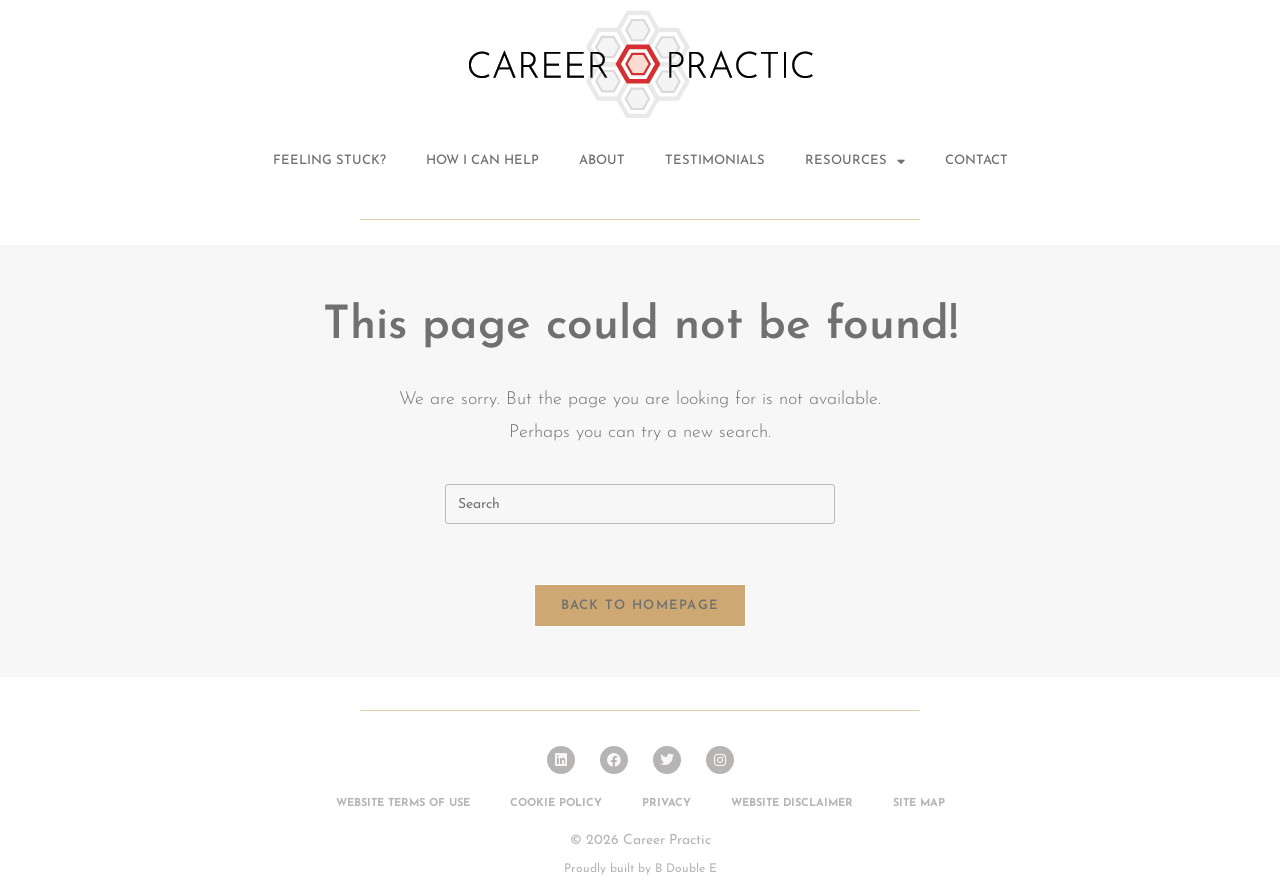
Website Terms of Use (403, 803)
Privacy (666, 803)
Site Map (919, 803)
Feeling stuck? (329, 160)
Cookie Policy (556, 803)
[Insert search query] (640, 504)
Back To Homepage (640, 605)
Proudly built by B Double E (640, 869)
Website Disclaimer (792, 803)
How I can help (482, 160)
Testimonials (715, 160)
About (602, 160)
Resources (855, 161)
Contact (976, 160)
